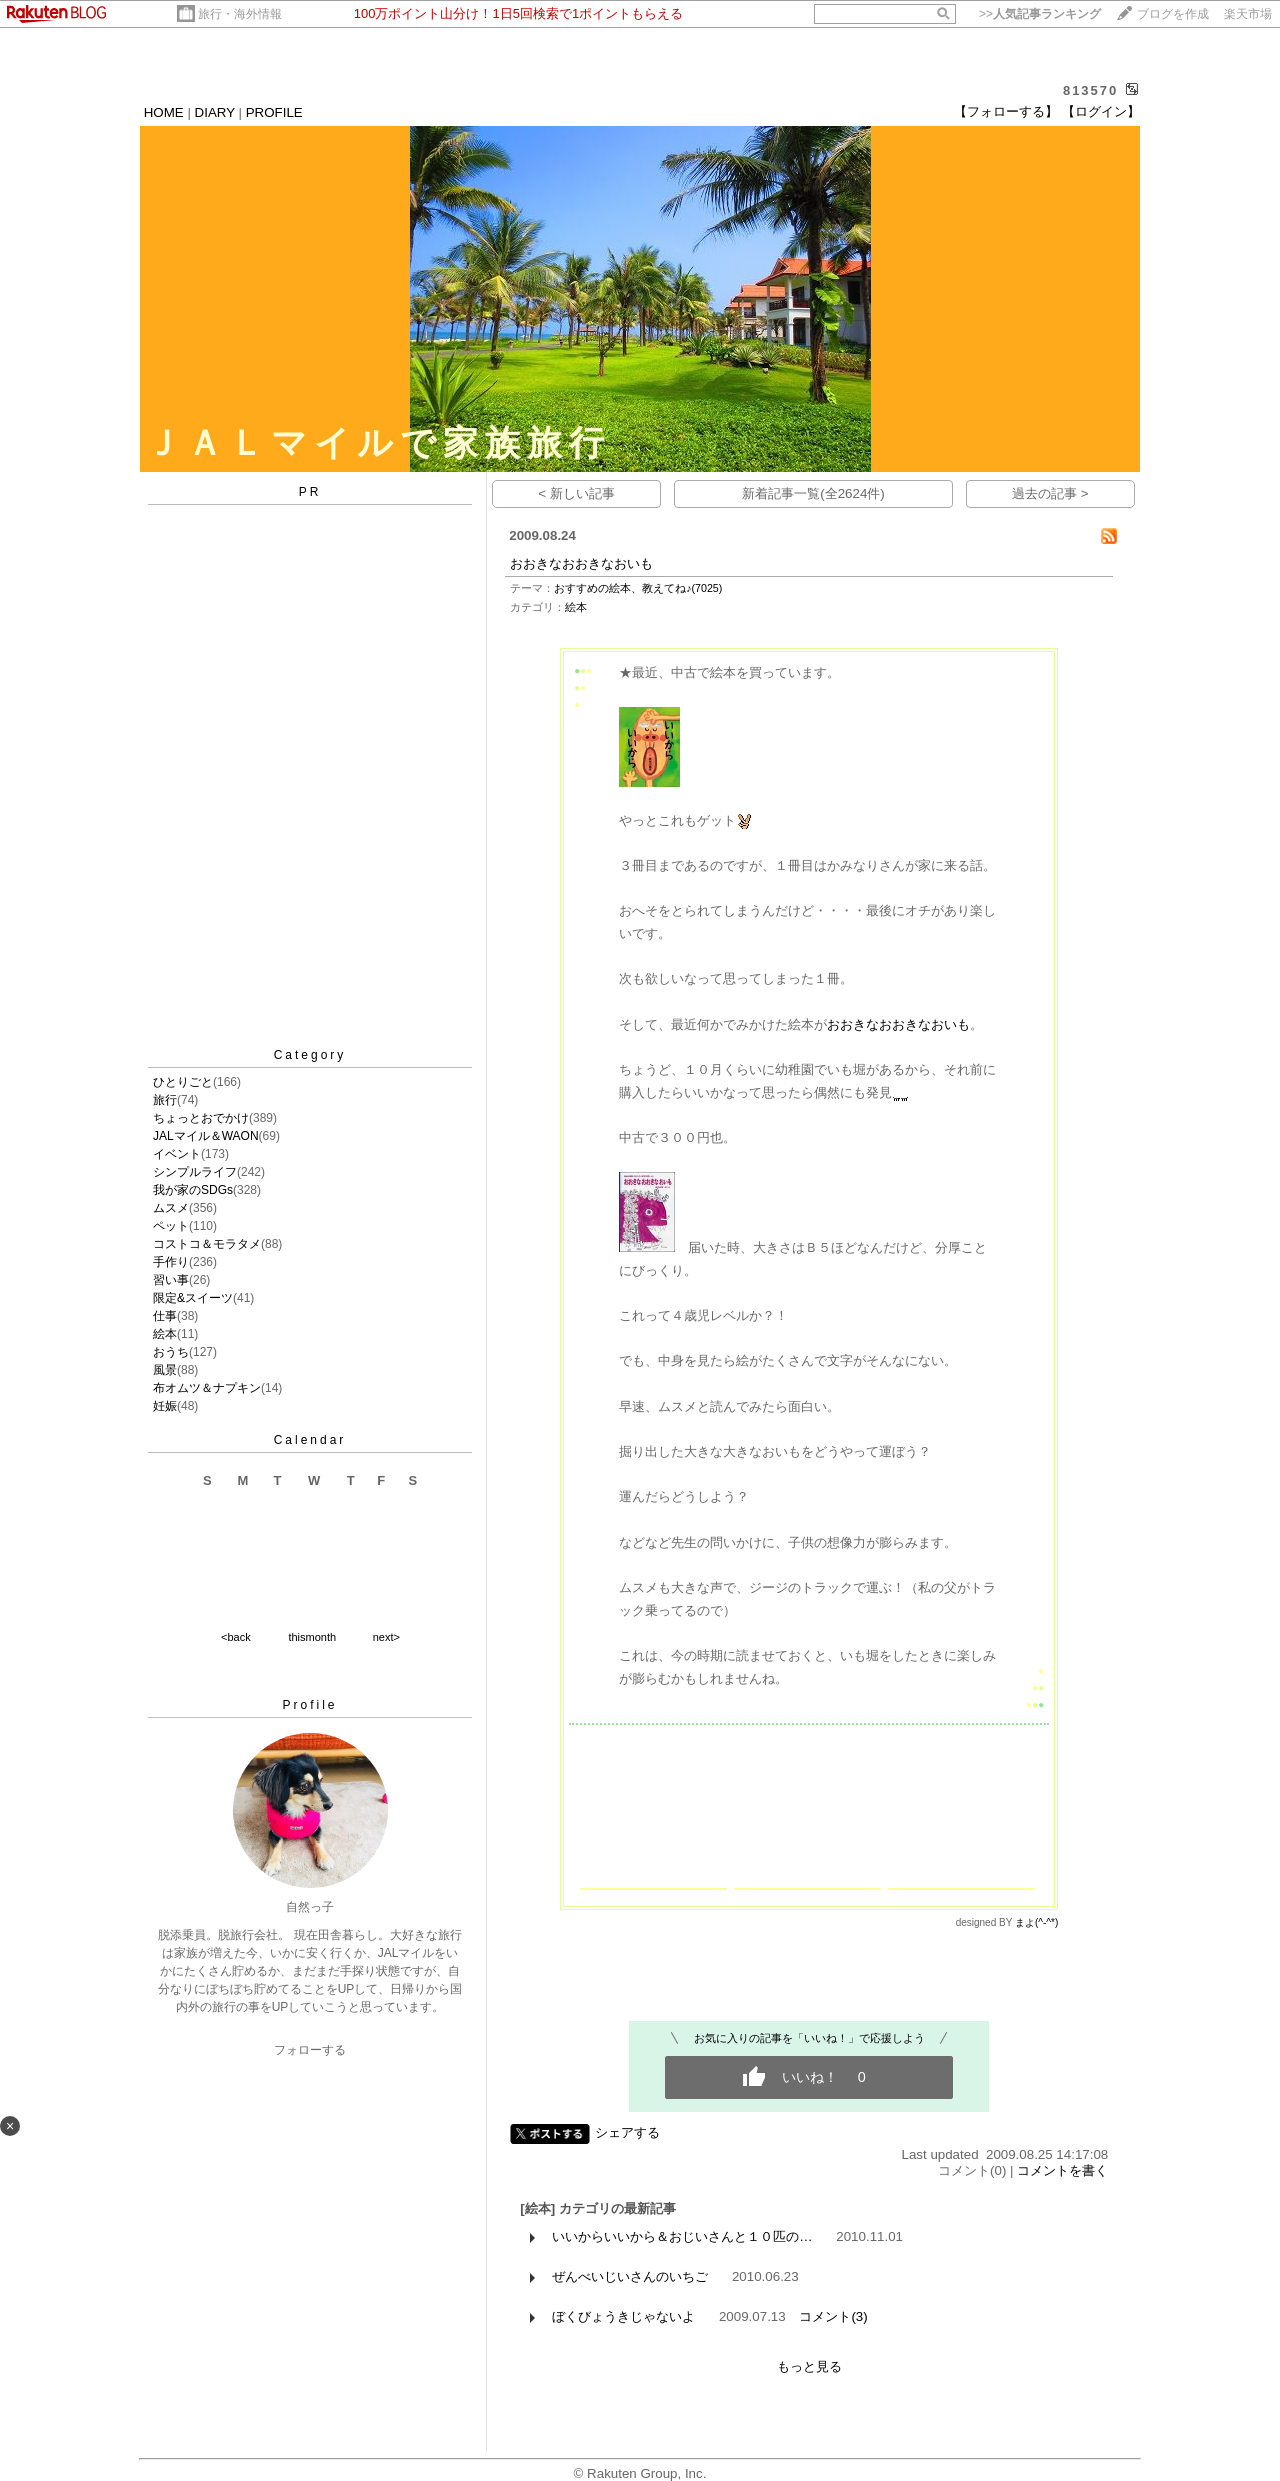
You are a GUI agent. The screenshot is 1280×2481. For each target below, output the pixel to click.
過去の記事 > (1050, 493)
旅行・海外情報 (240, 14)
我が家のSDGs (193, 1190)
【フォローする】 (1006, 111)
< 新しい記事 (576, 493)
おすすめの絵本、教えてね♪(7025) (638, 588)
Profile (309, 1705)
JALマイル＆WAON (206, 1136)
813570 (1090, 90)
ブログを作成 (1173, 14)
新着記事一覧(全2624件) (813, 493)
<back (236, 1637)
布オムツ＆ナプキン (207, 1388)
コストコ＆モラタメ (207, 1244)
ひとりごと (183, 1082)
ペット (171, 1226)
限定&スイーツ (193, 1298)
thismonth (312, 1637)
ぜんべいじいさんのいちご (630, 2276)
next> (386, 1637)
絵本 (165, 1334)
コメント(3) (833, 2316)
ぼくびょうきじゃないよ (623, 2316)
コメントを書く (1062, 2170)
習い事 (171, 1280)
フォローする (310, 2050)
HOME (164, 112)
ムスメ (171, 1208)
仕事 (165, 1316)
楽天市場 (1248, 14)
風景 (165, 1370)
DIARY (215, 112)
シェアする (627, 2132)
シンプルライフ (195, 1172)
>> (1040, 14)
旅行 (165, 1100)
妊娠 (165, 1406)
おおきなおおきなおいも (581, 563)
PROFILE (274, 112)
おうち (171, 1352)
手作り (171, 1262)
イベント (177, 1154)
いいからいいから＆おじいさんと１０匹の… (682, 2236)
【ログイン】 (1101, 111)
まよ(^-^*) (1036, 1922)
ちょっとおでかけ (201, 1118)
